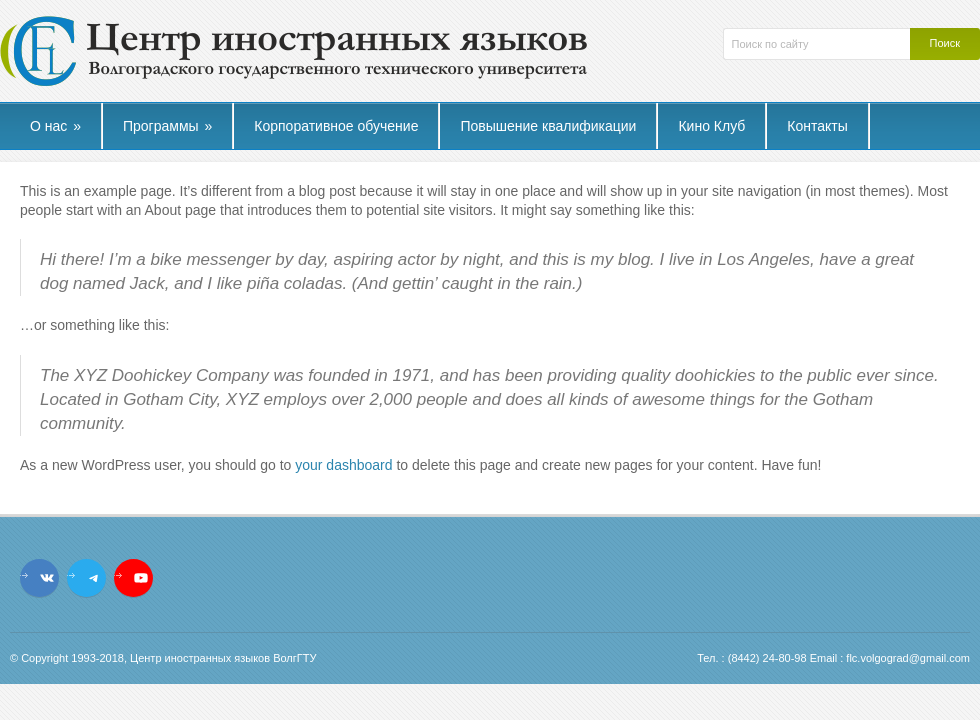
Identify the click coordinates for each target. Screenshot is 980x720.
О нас (55, 126)
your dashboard (343, 465)
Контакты (817, 126)
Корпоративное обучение (336, 126)
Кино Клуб (711, 126)
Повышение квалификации (548, 126)
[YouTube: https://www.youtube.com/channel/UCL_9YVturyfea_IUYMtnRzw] (141, 578)
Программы (167, 126)
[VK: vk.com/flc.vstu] (47, 578)
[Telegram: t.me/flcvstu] (94, 578)
